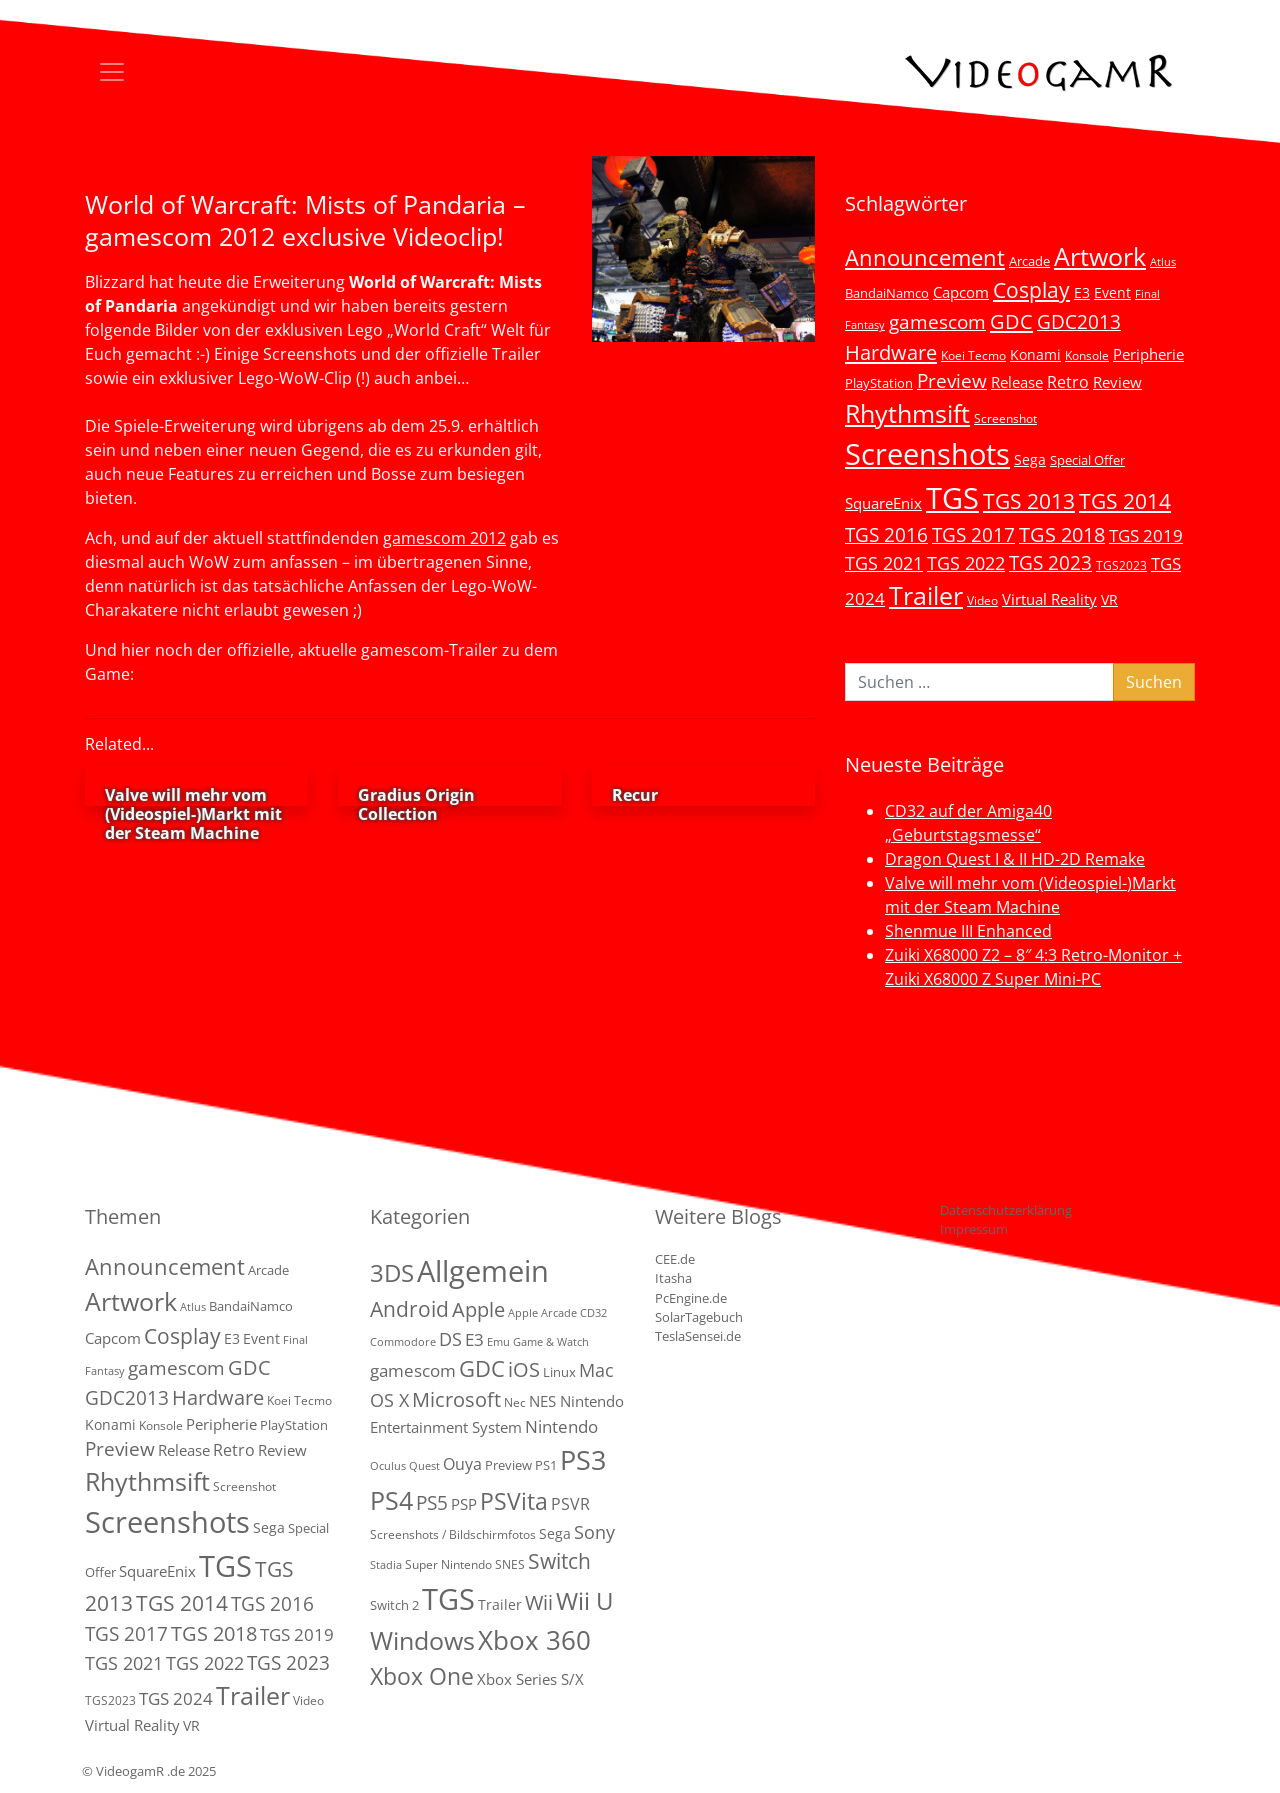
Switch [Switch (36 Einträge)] (559, 1560)
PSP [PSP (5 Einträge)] (464, 1504)
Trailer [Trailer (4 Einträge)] (500, 1604)
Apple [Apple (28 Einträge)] (478, 1309)
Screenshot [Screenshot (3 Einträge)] (1005, 418)
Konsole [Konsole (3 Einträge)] (1087, 355)
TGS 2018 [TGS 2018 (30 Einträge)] (1062, 534)
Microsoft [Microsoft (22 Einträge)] (456, 1399)
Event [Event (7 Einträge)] (1112, 292)
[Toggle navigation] (112, 72)
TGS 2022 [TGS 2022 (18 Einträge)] (966, 563)
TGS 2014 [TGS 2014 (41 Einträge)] (1125, 501)
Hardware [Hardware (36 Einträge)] (891, 352)
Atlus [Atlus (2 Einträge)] (1163, 262)
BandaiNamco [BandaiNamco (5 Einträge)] (887, 293)
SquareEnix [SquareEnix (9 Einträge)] (883, 503)
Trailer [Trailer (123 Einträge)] (926, 595)
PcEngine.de (691, 1298)
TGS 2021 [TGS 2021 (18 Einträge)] (884, 563)
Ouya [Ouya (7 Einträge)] (462, 1464)
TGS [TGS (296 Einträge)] (952, 497)
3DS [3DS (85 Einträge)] (392, 1272)
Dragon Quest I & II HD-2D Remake (1015, 859)
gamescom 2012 (444, 538)
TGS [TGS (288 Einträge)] (448, 1598)
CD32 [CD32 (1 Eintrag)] (593, 1313)
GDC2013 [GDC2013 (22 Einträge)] (1079, 321)
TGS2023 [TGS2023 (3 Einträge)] (1121, 565)
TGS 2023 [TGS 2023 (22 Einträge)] (1050, 562)
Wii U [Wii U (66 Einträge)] (585, 1601)
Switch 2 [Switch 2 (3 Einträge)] (394, 1605)
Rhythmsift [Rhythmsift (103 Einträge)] (907, 413)
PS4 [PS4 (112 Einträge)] (391, 1500)
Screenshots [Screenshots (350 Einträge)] (927, 454)
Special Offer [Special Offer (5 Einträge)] (1087, 460)
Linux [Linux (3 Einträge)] (559, 1372)
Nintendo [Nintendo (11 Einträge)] (561, 1426)
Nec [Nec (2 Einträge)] (515, 1402)
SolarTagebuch (699, 1317)
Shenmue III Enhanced (968, 931)
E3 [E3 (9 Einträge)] (474, 1339)
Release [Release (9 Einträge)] (1017, 382)
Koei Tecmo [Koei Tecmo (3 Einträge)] (973, 355)
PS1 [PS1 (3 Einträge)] (546, 1465)
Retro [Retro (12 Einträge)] (1068, 382)
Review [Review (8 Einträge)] (1117, 382)
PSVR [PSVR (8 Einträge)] (570, 1504)
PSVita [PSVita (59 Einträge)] (514, 1501)
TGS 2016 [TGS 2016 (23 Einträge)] (886, 535)
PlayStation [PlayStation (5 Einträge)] (879, 383)
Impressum (974, 1229)
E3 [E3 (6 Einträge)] (1082, 292)
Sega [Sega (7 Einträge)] (1030, 459)
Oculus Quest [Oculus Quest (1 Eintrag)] (405, 1466)
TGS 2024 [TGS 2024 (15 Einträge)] (176, 1698)
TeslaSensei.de (698, 1336)
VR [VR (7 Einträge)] (1109, 599)
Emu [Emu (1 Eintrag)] (498, 1342)
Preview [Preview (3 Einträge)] (508, 1465)
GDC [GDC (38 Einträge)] (482, 1368)
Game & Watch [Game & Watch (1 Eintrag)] (551, 1342)
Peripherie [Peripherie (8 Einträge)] (1148, 354)
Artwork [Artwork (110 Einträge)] (1100, 256)
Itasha (673, 1278)
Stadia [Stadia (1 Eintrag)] (386, 1565)
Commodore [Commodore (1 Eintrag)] (403, 1342)
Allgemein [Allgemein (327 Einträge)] (483, 1271)
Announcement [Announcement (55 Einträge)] (925, 257)
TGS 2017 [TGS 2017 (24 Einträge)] (973, 535)
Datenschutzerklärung (1006, 1210)
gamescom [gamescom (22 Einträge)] (937, 321)
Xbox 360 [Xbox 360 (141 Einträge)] (534, 1640)
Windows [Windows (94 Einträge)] (422, 1640)
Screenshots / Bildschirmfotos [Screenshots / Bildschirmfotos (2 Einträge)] (453, 1534)
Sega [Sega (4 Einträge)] (555, 1533)
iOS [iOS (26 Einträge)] (524, 1369)
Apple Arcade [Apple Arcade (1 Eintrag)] (542, 1313)
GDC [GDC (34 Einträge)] (1011, 321)
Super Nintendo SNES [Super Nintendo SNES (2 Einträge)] (465, 1564)
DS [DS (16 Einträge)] (450, 1338)
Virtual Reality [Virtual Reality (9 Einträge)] (1049, 599)
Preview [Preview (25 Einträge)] (952, 381)
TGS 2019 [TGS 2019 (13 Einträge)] (1146, 535)
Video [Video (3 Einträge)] (982, 600)
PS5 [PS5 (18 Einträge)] (432, 1503)
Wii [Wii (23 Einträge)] (539, 1602)
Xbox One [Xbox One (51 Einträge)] (422, 1676)
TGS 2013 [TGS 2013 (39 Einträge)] (1029, 501)
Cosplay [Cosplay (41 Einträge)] (1031, 290)
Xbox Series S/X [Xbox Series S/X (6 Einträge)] (530, 1679)
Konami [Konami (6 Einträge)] (1035, 354)
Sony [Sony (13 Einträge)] (594, 1532)
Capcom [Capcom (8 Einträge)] (961, 292)
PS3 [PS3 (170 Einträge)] (583, 1459)
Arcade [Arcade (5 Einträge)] (1029, 261)
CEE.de (675, 1259)
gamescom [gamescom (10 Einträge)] (413, 1370)
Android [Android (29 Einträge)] (409, 1309)
